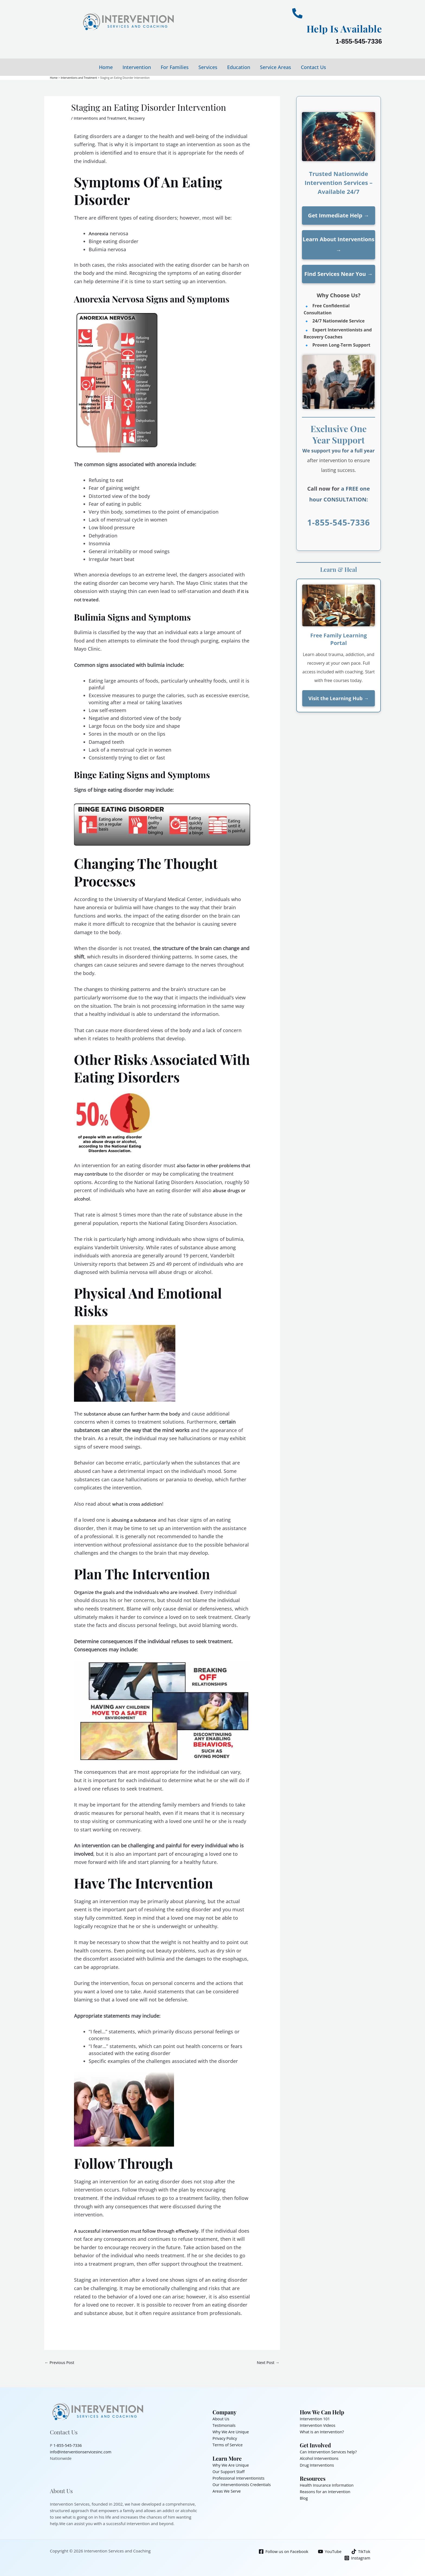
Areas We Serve (227, 2491)
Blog (304, 2498)
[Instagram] (357, 2558)
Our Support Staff (229, 2471)
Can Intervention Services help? (329, 2452)
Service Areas (275, 67)
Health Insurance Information (328, 2485)
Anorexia (99, 233)
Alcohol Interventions (320, 2458)
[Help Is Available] (297, 13)
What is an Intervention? (323, 2431)
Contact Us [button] (313, 67)
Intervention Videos (318, 2425)
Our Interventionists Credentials (242, 2484)
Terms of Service (228, 2444)
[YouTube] (329, 2551)
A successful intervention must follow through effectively (140, 2230)
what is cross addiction (139, 1503)
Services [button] (207, 67)
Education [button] (238, 67)
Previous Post (60, 2362)
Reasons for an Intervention (326, 2491)
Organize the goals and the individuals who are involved (138, 1592)
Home (106, 67)
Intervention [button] (137, 67)
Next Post (267, 2362)
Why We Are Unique (231, 2431)
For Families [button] (175, 67)
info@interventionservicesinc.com (82, 2452)
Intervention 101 (315, 2418)
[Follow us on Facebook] (282, 2551)
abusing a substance (135, 1519)
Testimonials (224, 2425)
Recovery (138, 117)
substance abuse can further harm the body (134, 1413)
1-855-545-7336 (359, 41)
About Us (221, 2418)
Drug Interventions (317, 2465)
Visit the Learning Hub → (338, 698)
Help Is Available (339, 28)
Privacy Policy (225, 2438)
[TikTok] (360, 2551)
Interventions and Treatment (101, 117)
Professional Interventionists (239, 2478)
